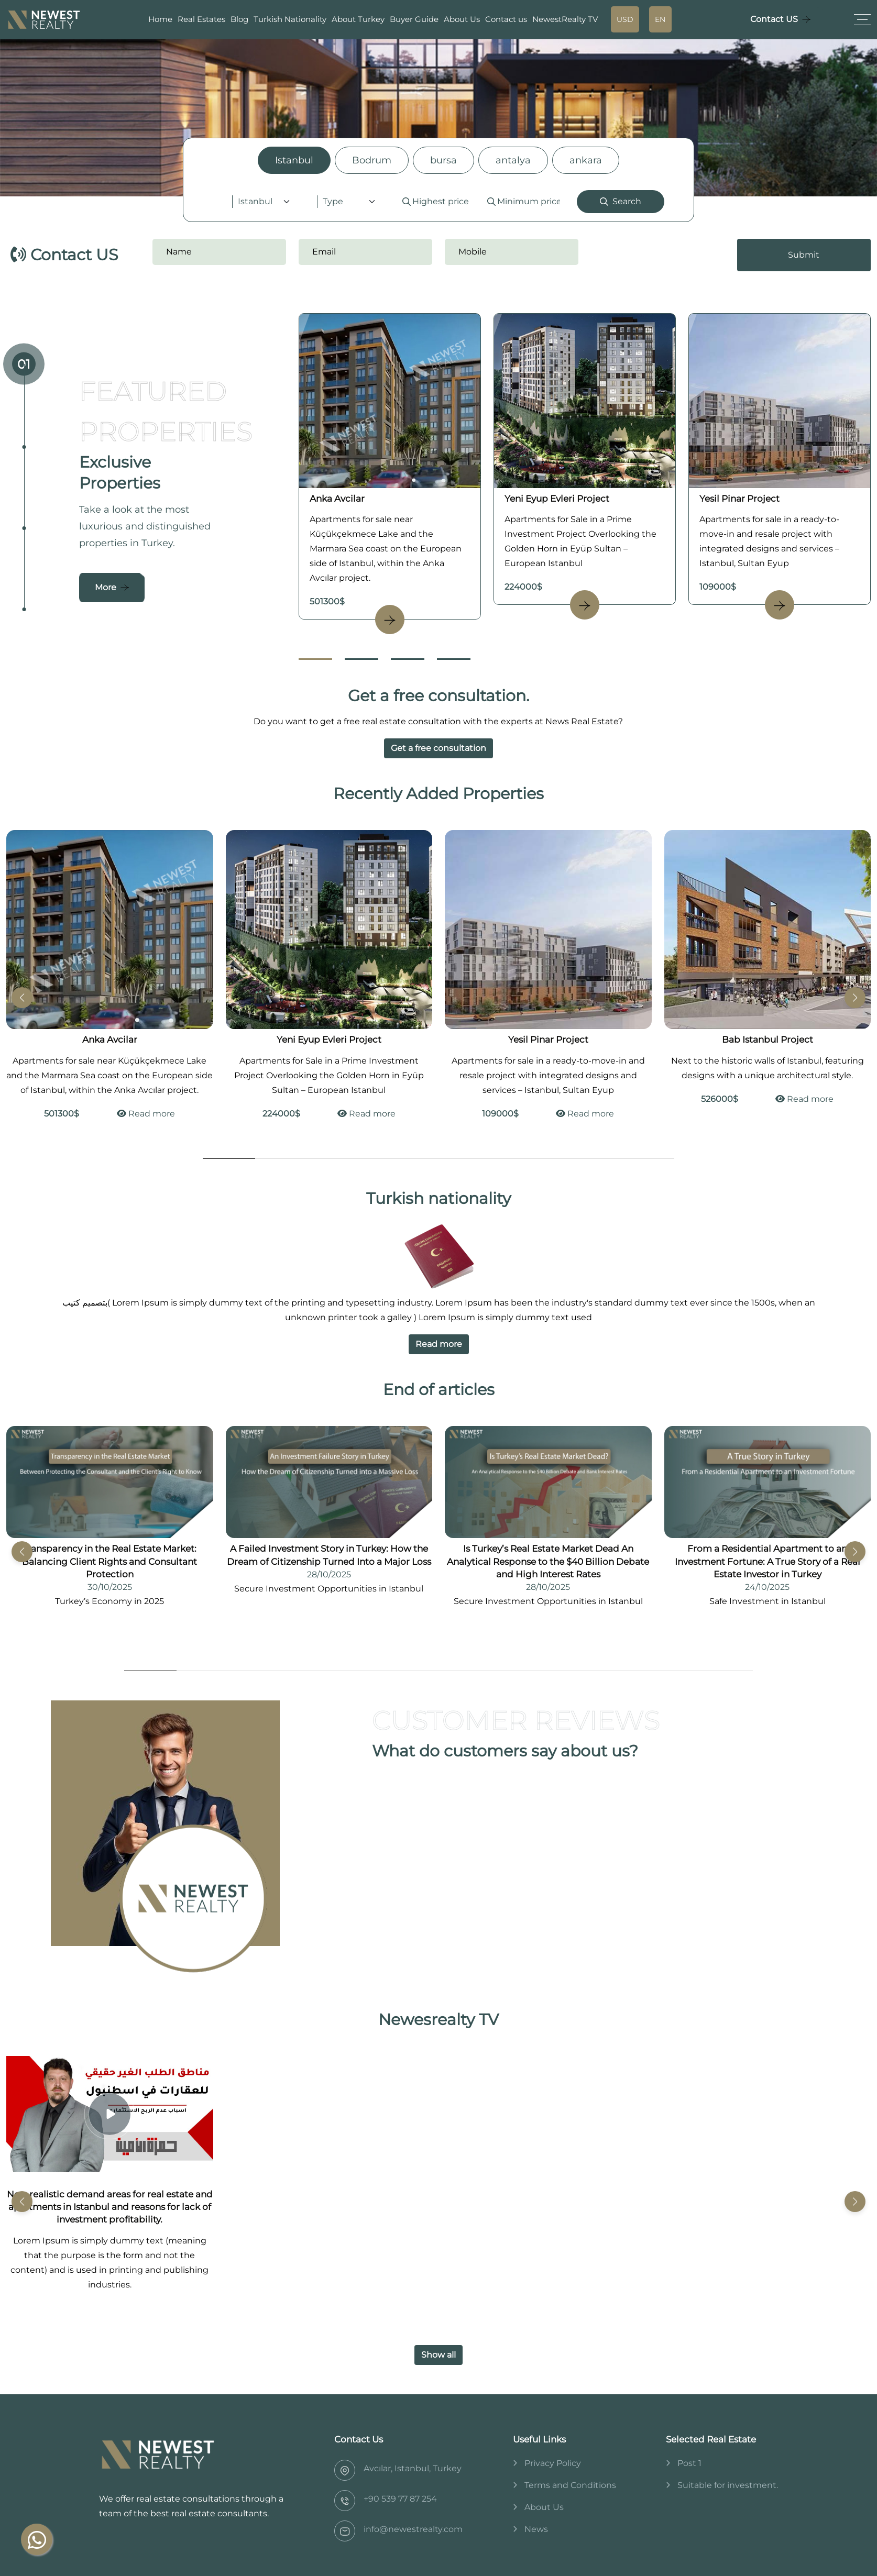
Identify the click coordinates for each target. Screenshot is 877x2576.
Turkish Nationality (290, 19)
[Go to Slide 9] (648, 1158)
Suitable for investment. (727, 2485)
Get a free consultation (438, 748)
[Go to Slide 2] (361, 659)
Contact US (774, 19)
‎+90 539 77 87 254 (400, 2499)
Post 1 (689, 2463)
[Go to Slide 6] (491, 1158)
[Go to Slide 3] (407, 659)
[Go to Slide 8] (595, 1158)
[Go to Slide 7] (543, 1158)
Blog (239, 19)
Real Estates (201, 19)
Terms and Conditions (570, 2485)
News (536, 2529)
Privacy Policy (552, 2463)
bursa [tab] (443, 160)
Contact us (506, 19)
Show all (438, 2355)
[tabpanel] (438, 202)
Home (160, 19)
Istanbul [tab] (294, 160)
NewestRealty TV (565, 19)
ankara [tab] (585, 160)
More (105, 587)
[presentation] (654, 255)
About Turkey (358, 19)
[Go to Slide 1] (315, 659)
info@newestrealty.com (413, 2529)
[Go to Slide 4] (453, 659)
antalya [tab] (513, 160)
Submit (803, 255)
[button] (855, 997)
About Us (462, 19)
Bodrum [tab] (371, 160)
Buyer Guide (414, 19)
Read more (146, 1114)
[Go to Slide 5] (438, 1158)
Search (620, 201)
